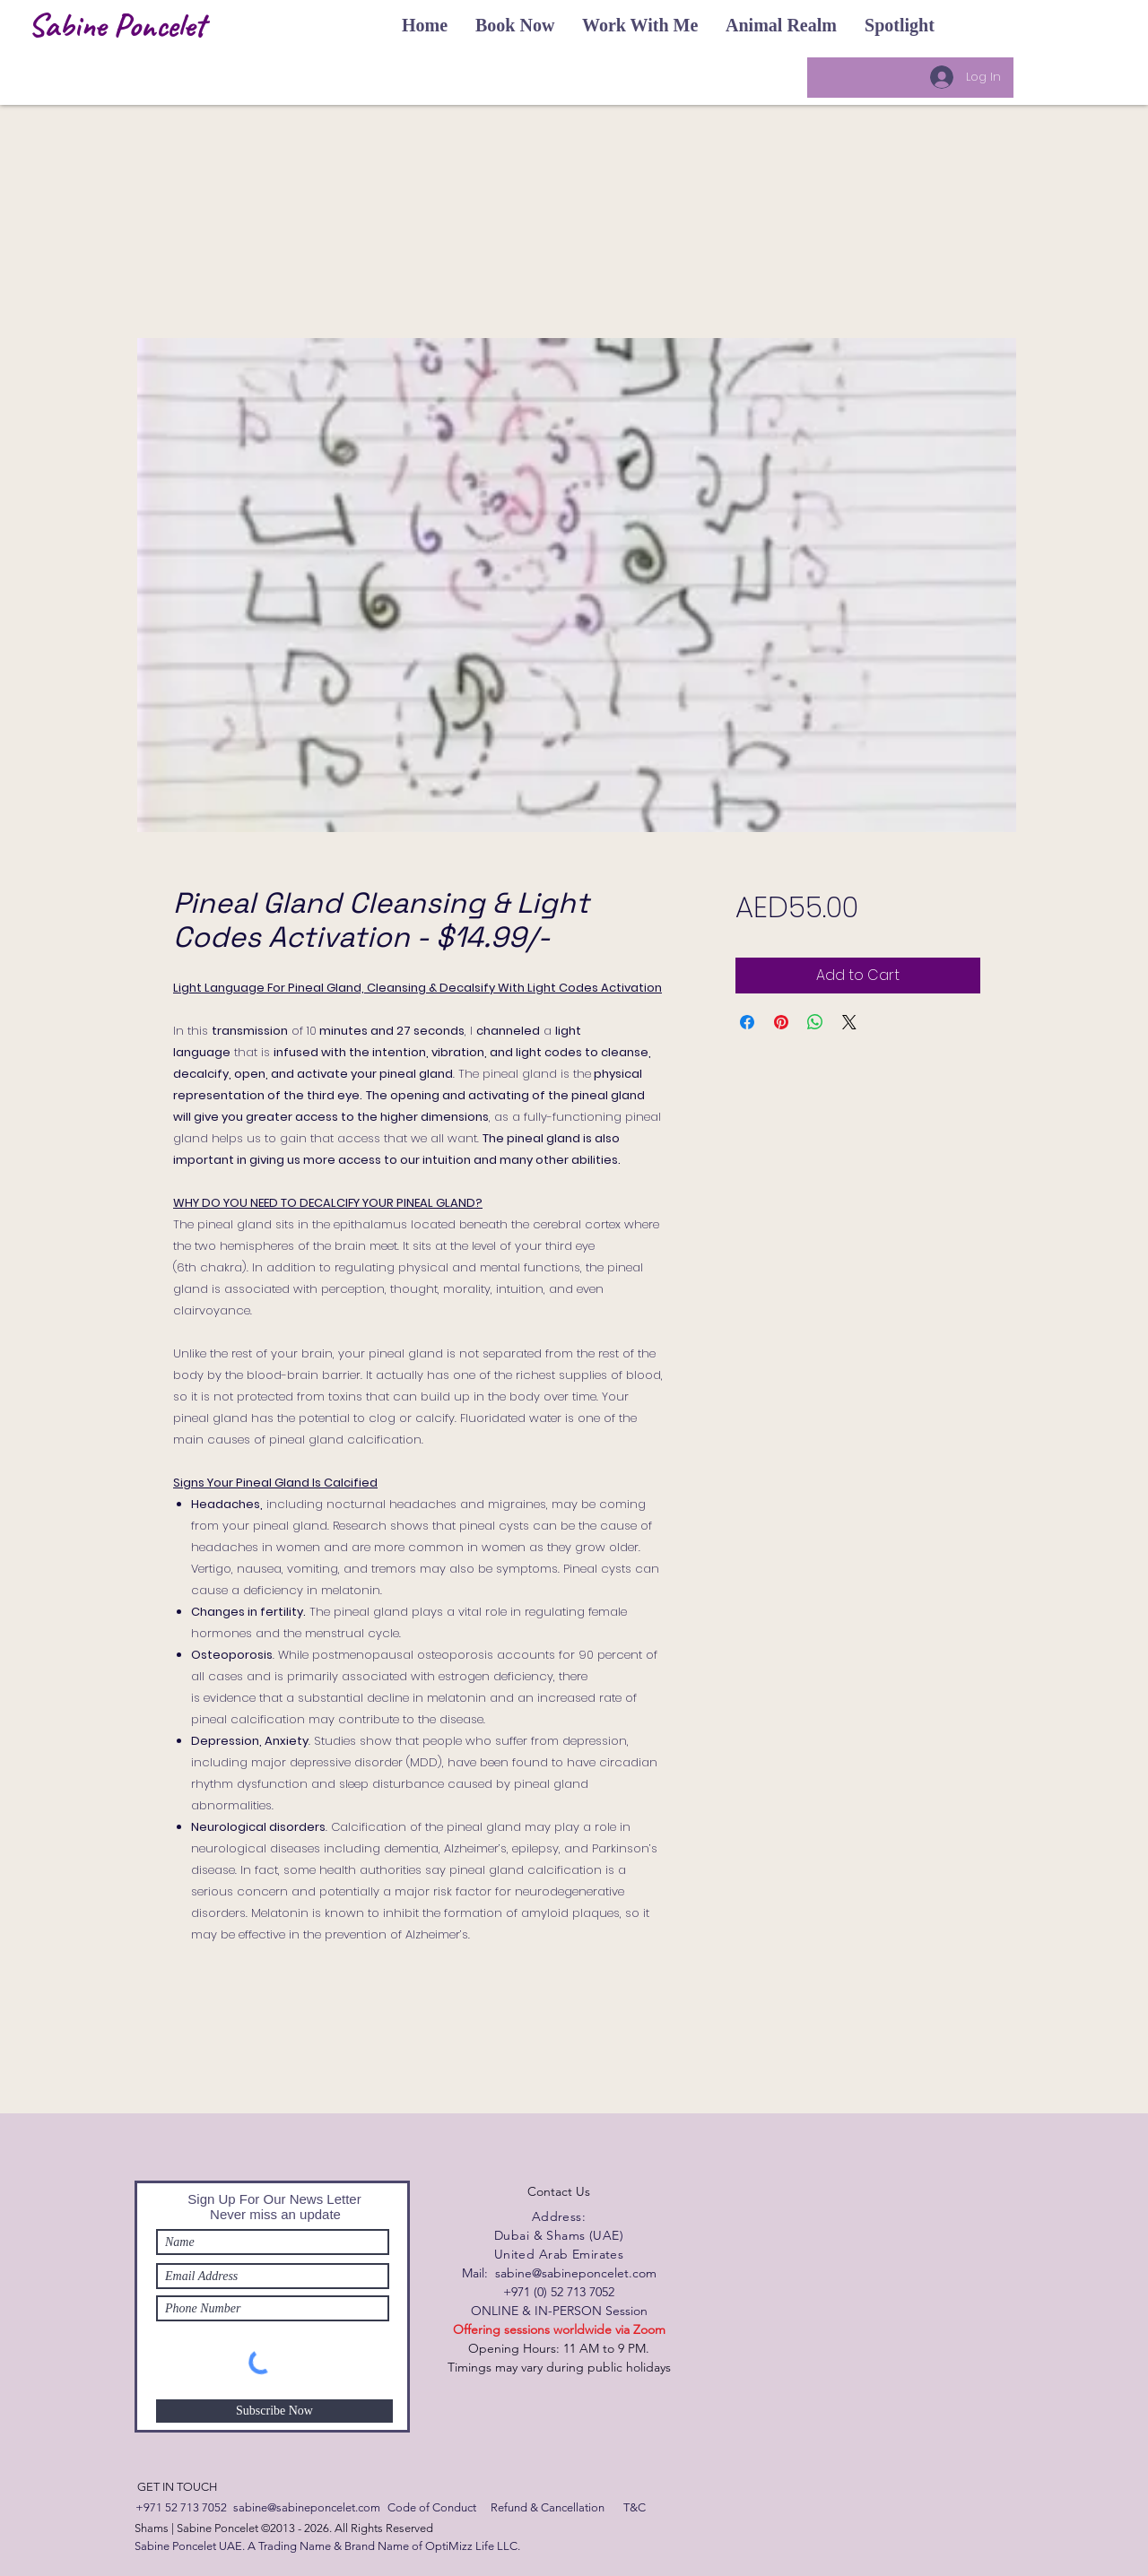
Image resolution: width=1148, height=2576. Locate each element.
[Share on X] (849, 1022)
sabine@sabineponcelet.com (576, 2273)
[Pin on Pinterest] (781, 1022)
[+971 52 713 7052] (181, 2508)
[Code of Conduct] (431, 2508)
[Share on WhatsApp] (815, 1022)
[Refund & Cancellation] (547, 2508)
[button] (424, 25)
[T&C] (634, 2508)
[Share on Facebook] (747, 1022)
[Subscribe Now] (274, 2411)
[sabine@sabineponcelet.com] (306, 2508)
